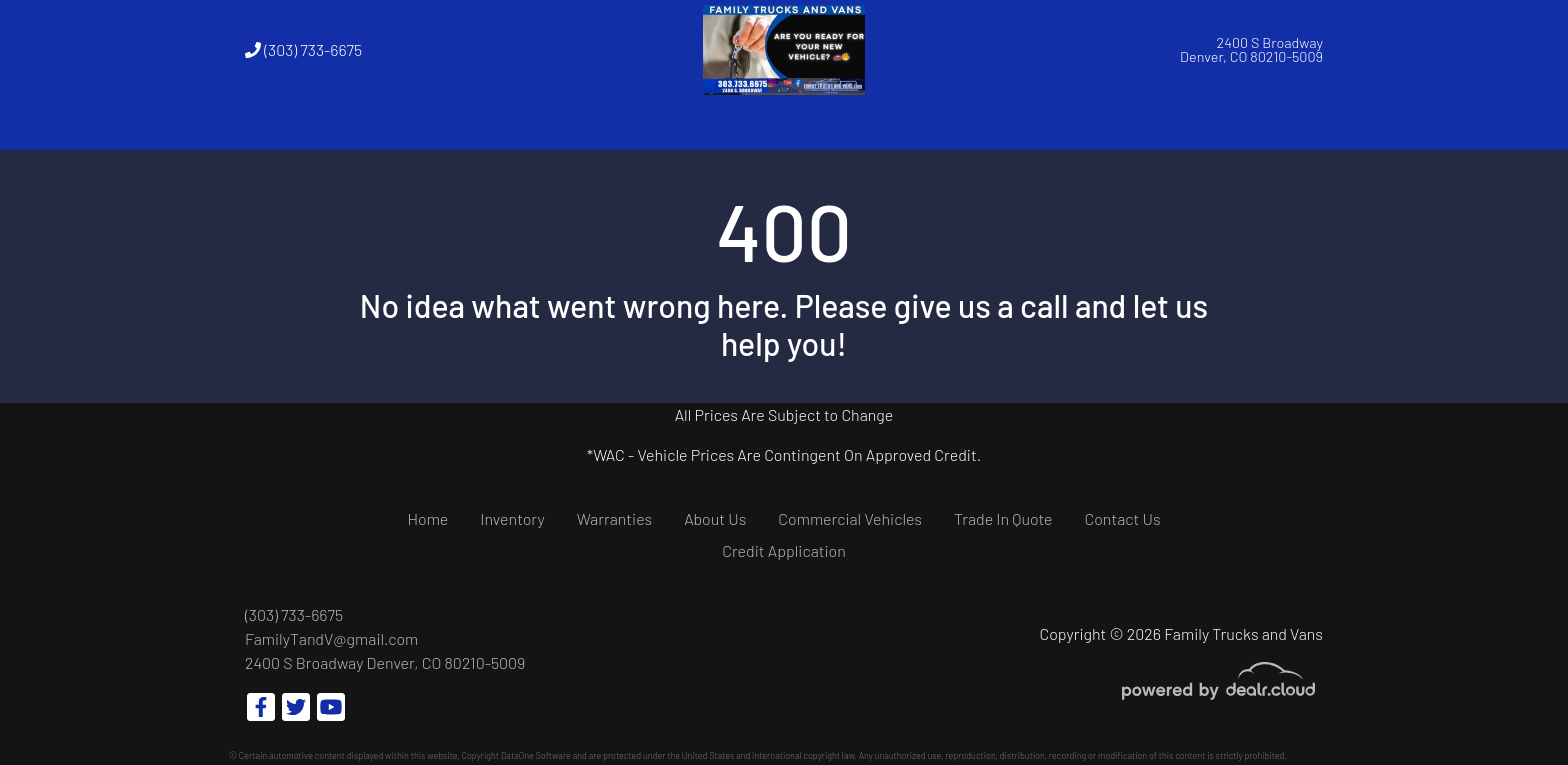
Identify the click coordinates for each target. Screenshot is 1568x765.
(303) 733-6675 (303, 49)
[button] (507, 125)
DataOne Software (536, 755)
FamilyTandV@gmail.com (331, 638)
